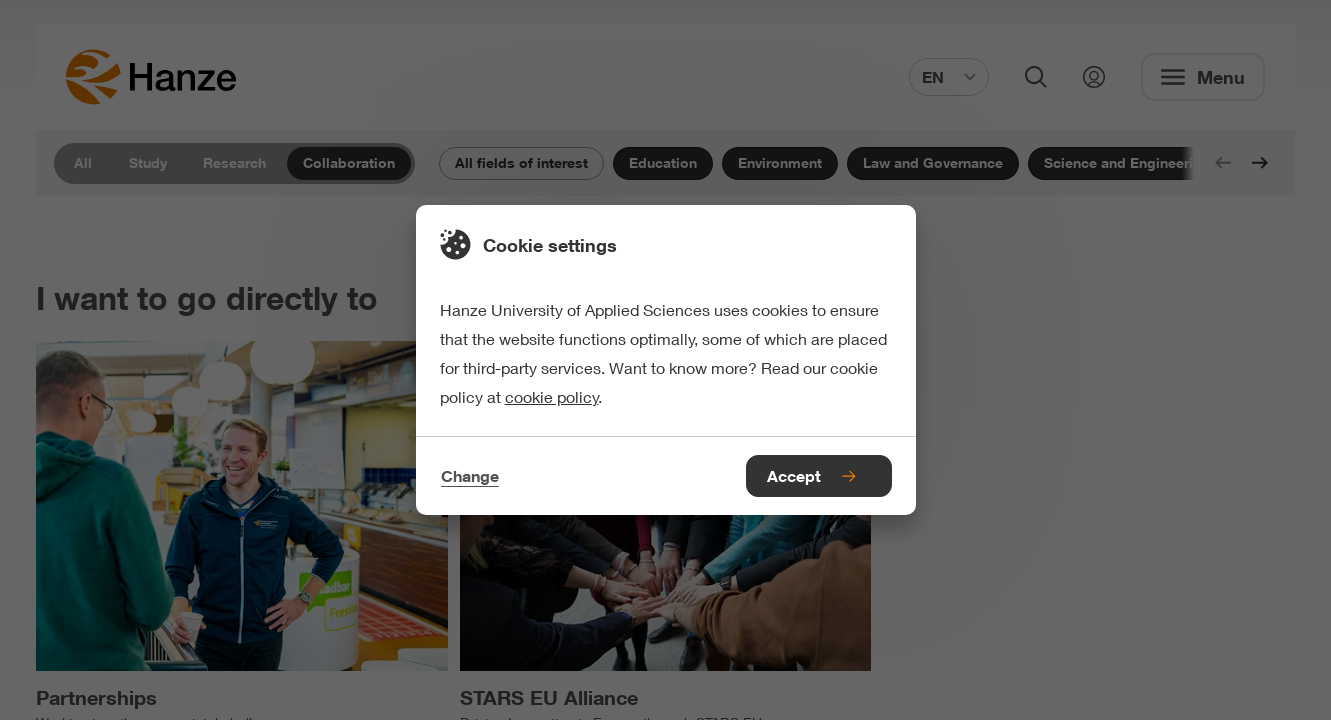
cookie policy (552, 396)
